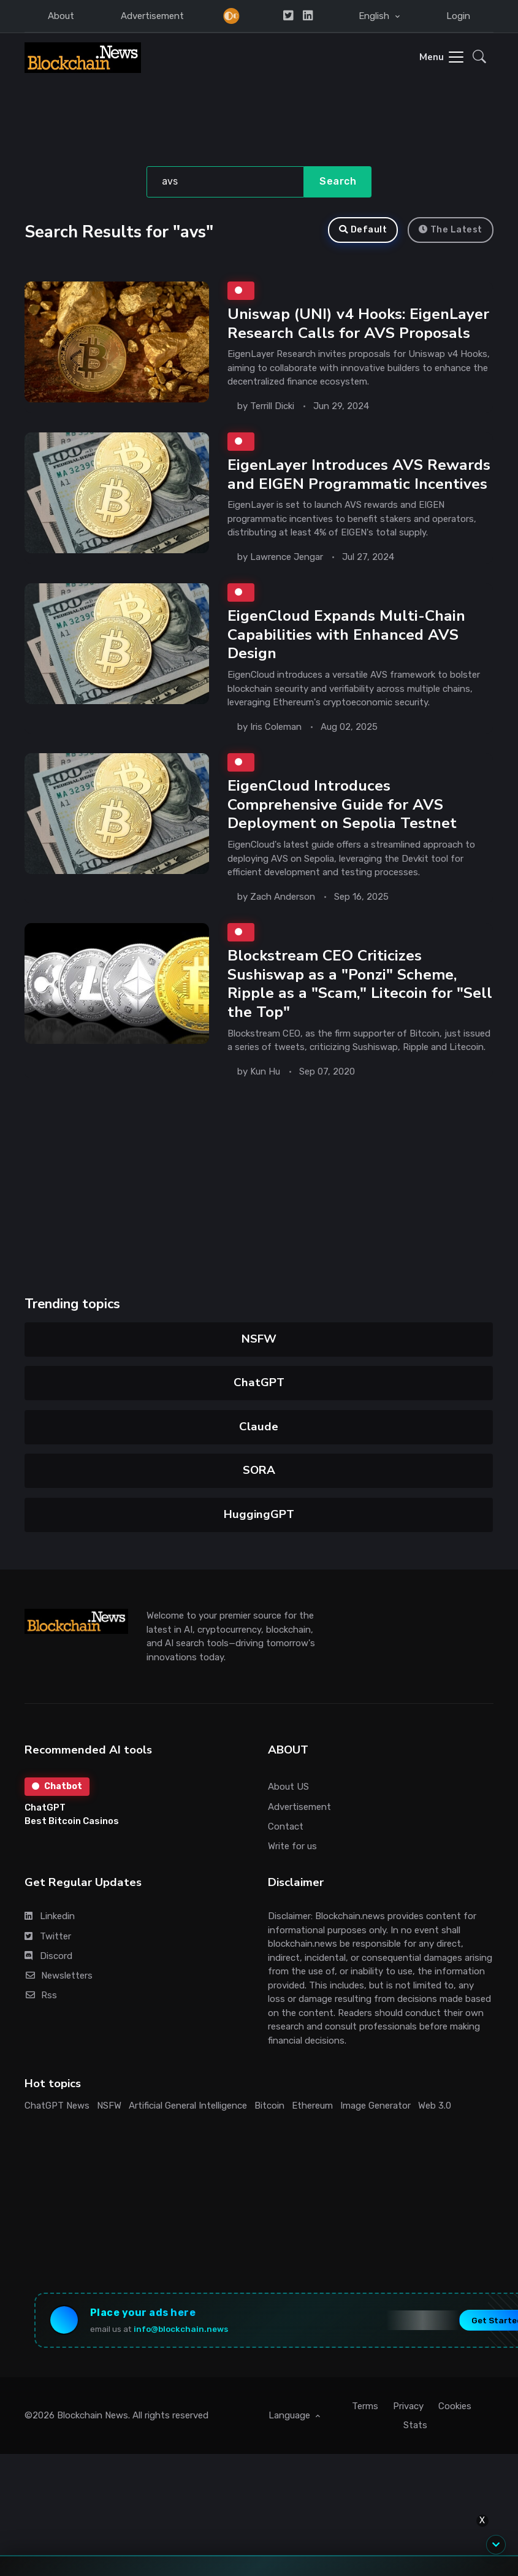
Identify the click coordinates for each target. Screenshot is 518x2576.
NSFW (259, 1339)
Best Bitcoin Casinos (72, 1821)
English (375, 15)
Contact (285, 1826)
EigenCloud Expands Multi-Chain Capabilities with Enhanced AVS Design (346, 634)
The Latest (450, 229)
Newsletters (59, 1975)
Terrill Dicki (272, 405)
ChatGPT (259, 1382)
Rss (41, 1995)
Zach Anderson (282, 896)
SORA (259, 1470)
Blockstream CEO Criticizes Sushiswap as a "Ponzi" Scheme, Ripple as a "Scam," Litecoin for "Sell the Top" (359, 983)
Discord (48, 1955)
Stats (415, 2425)
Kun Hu (265, 1071)
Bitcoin (269, 2105)
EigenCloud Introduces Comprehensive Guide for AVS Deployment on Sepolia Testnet (342, 804)
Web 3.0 (434, 2105)
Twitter (48, 1936)
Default (363, 229)
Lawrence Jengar (286, 556)
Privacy (408, 2406)
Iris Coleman (276, 726)
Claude (258, 1427)
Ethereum (312, 2105)
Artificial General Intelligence (188, 2105)
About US (288, 1786)
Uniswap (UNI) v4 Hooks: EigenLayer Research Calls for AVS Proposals (358, 323)
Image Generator (375, 2105)
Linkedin (50, 1916)
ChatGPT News (57, 2105)
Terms (365, 2406)
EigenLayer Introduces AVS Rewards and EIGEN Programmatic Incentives (358, 474)
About (61, 15)
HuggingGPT (259, 1514)
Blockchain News (92, 2415)
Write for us (292, 1846)
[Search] (225, 182)
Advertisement (152, 15)
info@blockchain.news (181, 2329)
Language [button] (291, 2415)
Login (458, 15)
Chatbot (57, 1786)
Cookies (454, 2406)
